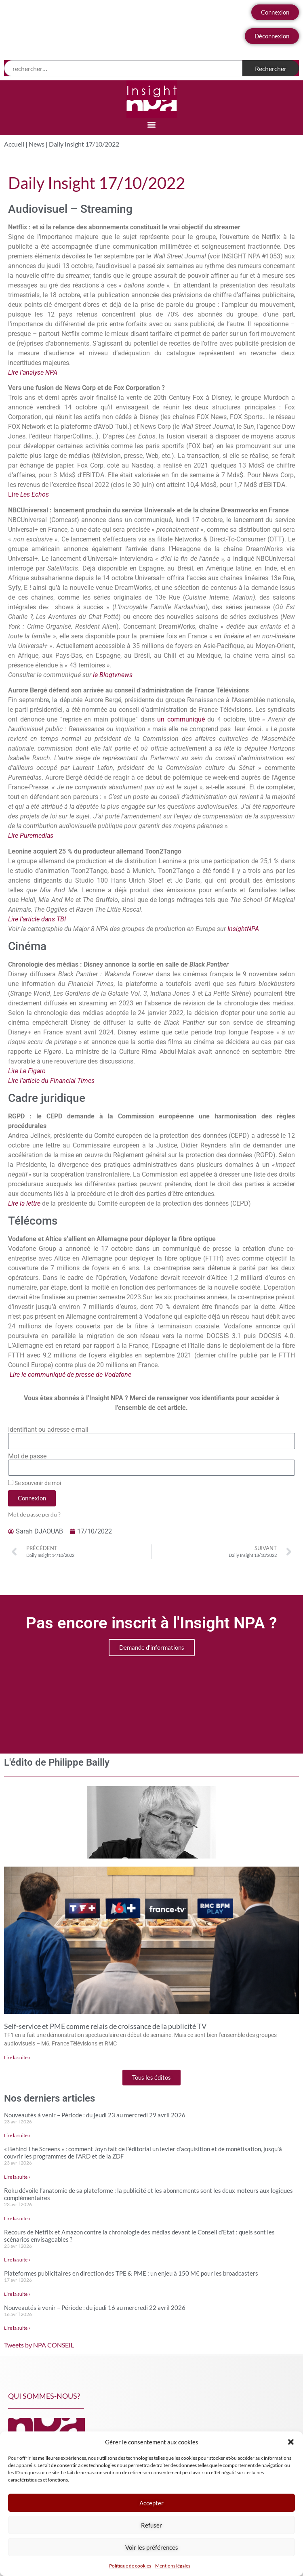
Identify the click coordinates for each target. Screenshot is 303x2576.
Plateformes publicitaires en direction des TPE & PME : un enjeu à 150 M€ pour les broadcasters (131, 2273)
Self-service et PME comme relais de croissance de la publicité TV (105, 2026)
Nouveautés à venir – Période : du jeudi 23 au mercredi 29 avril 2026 (94, 2115)
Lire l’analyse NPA (32, 372)
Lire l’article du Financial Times (51, 1081)
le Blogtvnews (113, 675)
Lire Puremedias (30, 835)
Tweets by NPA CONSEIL (39, 2345)
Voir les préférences (151, 2547)
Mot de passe (27, 1456)
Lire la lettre (24, 1203)
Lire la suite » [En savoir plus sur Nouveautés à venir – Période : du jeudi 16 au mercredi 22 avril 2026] (17, 2328)
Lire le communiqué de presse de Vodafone (70, 1374)
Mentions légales (172, 2566)
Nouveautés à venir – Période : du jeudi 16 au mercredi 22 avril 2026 (94, 2307)
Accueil (14, 144)
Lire (28, 494)
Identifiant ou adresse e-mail (48, 1429)
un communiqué (181, 719)
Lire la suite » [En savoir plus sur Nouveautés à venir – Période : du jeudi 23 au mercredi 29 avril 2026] (17, 2135)
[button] (291, 2442)
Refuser (151, 2525)
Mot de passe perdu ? (34, 1514)
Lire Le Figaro (27, 1071)
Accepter (151, 2503)
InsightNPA (242, 929)
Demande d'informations (151, 1647)
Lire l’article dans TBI (37, 919)
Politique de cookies (130, 2566)
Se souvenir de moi (34, 1483)
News (36, 144)
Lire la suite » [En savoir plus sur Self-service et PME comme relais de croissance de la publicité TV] (17, 2057)
